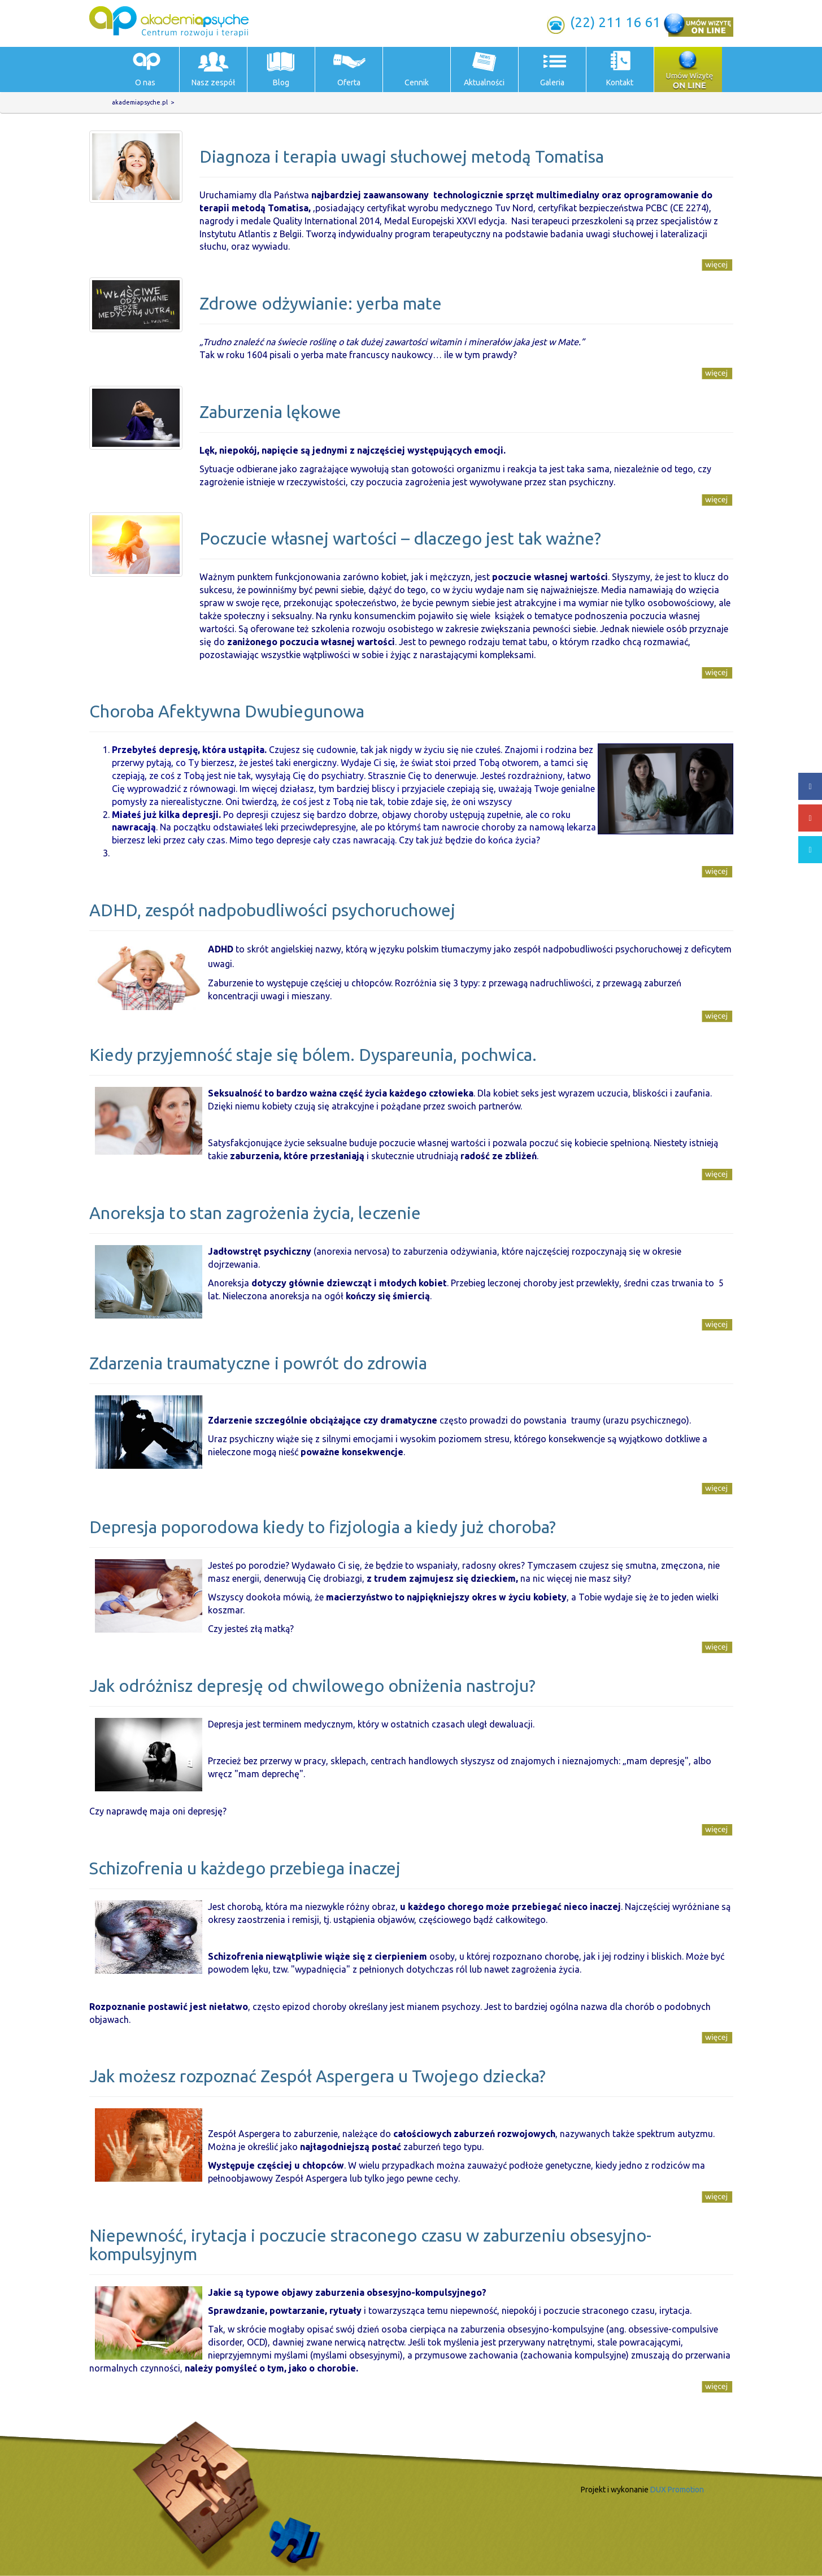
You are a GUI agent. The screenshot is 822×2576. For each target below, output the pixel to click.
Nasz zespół (213, 82)
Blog (281, 82)
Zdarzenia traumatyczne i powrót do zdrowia (258, 1363)
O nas (145, 82)
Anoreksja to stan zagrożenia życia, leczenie (255, 1212)
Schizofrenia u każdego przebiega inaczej (245, 1868)
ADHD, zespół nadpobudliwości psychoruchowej (272, 910)
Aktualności (484, 82)
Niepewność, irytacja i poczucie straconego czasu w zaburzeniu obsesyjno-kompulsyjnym (370, 2245)
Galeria (552, 82)
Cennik (417, 82)
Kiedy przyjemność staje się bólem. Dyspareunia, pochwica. (313, 1054)
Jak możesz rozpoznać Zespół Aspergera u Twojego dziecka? (317, 2076)
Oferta (348, 82)
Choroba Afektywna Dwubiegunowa (226, 711)
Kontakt (619, 82)
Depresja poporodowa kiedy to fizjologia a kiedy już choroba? (322, 1527)
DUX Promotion (677, 2489)
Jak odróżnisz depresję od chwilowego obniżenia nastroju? (312, 1685)
